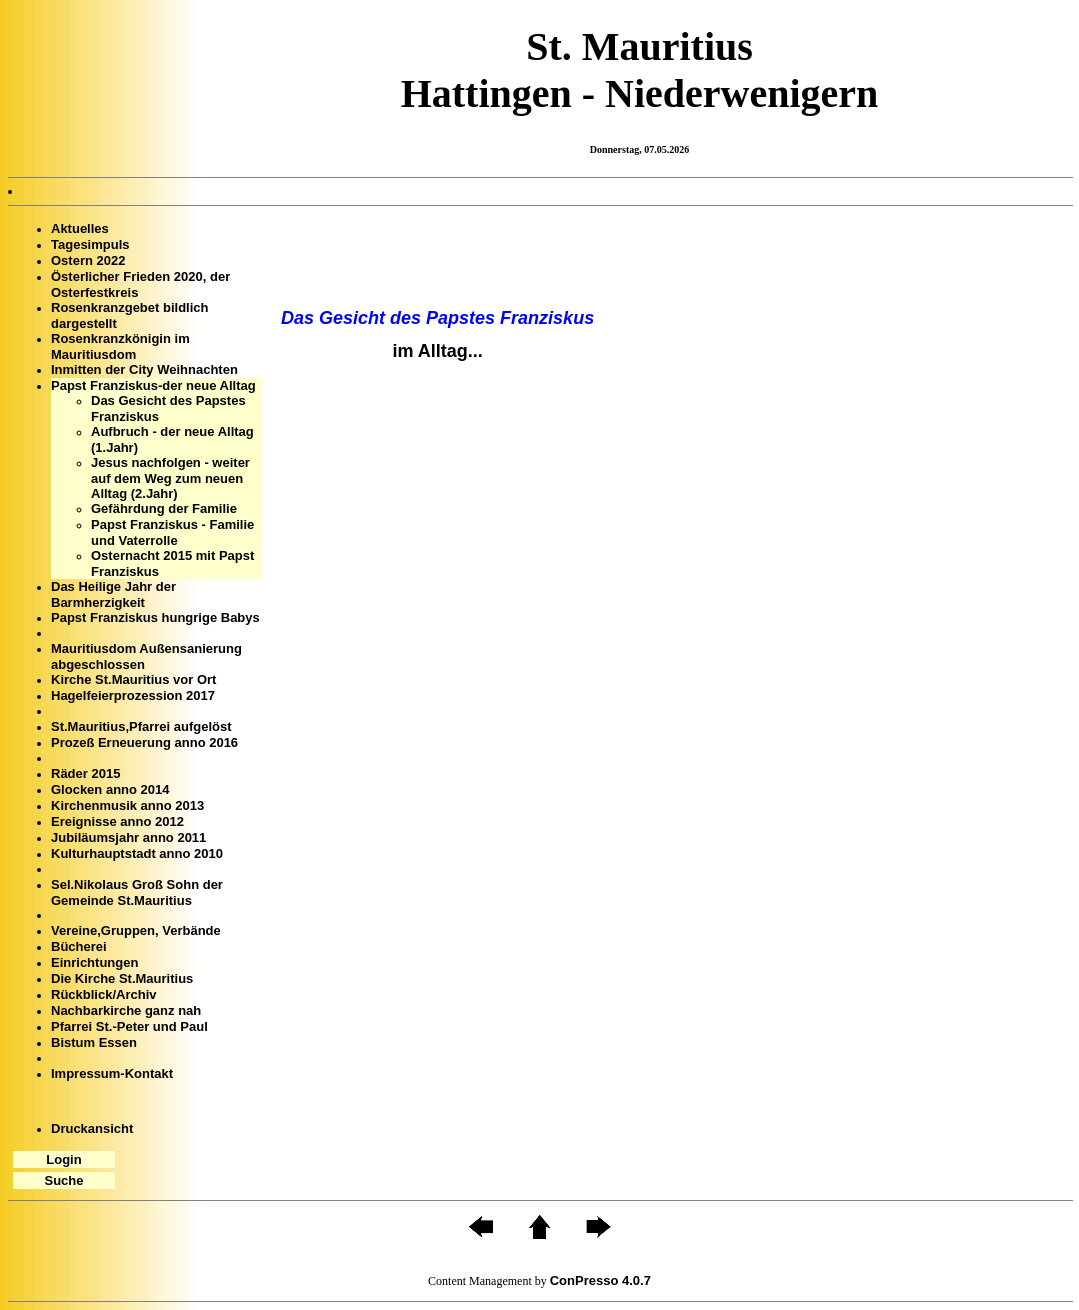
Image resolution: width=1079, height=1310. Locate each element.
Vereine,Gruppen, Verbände (136, 930)
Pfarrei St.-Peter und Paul (129, 1026)
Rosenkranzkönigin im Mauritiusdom (120, 346)
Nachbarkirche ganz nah (126, 1010)
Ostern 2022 (88, 260)
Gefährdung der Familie (164, 508)
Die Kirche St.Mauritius (122, 978)
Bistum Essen (94, 1042)
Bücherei (79, 946)
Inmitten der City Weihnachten (144, 369)
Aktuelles (80, 228)
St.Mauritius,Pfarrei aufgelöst (141, 726)
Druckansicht (92, 1128)
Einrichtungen (94, 962)
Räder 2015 (85, 773)
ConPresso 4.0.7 (600, 1280)
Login (63, 1159)
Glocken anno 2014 (110, 789)
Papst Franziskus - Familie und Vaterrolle (172, 532)
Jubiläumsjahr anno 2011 (128, 837)
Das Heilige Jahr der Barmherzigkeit (113, 594)
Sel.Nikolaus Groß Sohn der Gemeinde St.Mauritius (137, 892)
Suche (63, 1180)
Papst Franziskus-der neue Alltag (153, 385)
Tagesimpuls (90, 244)
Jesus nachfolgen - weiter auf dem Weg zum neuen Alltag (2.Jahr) (170, 478)
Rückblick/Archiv (104, 994)
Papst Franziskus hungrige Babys (155, 617)
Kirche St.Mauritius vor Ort (133, 679)
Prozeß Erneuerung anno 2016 (144, 742)
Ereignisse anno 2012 (117, 821)
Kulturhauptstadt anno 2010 (137, 853)
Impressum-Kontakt (112, 1073)
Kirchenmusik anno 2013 (127, 805)
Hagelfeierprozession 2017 (133, 695)
